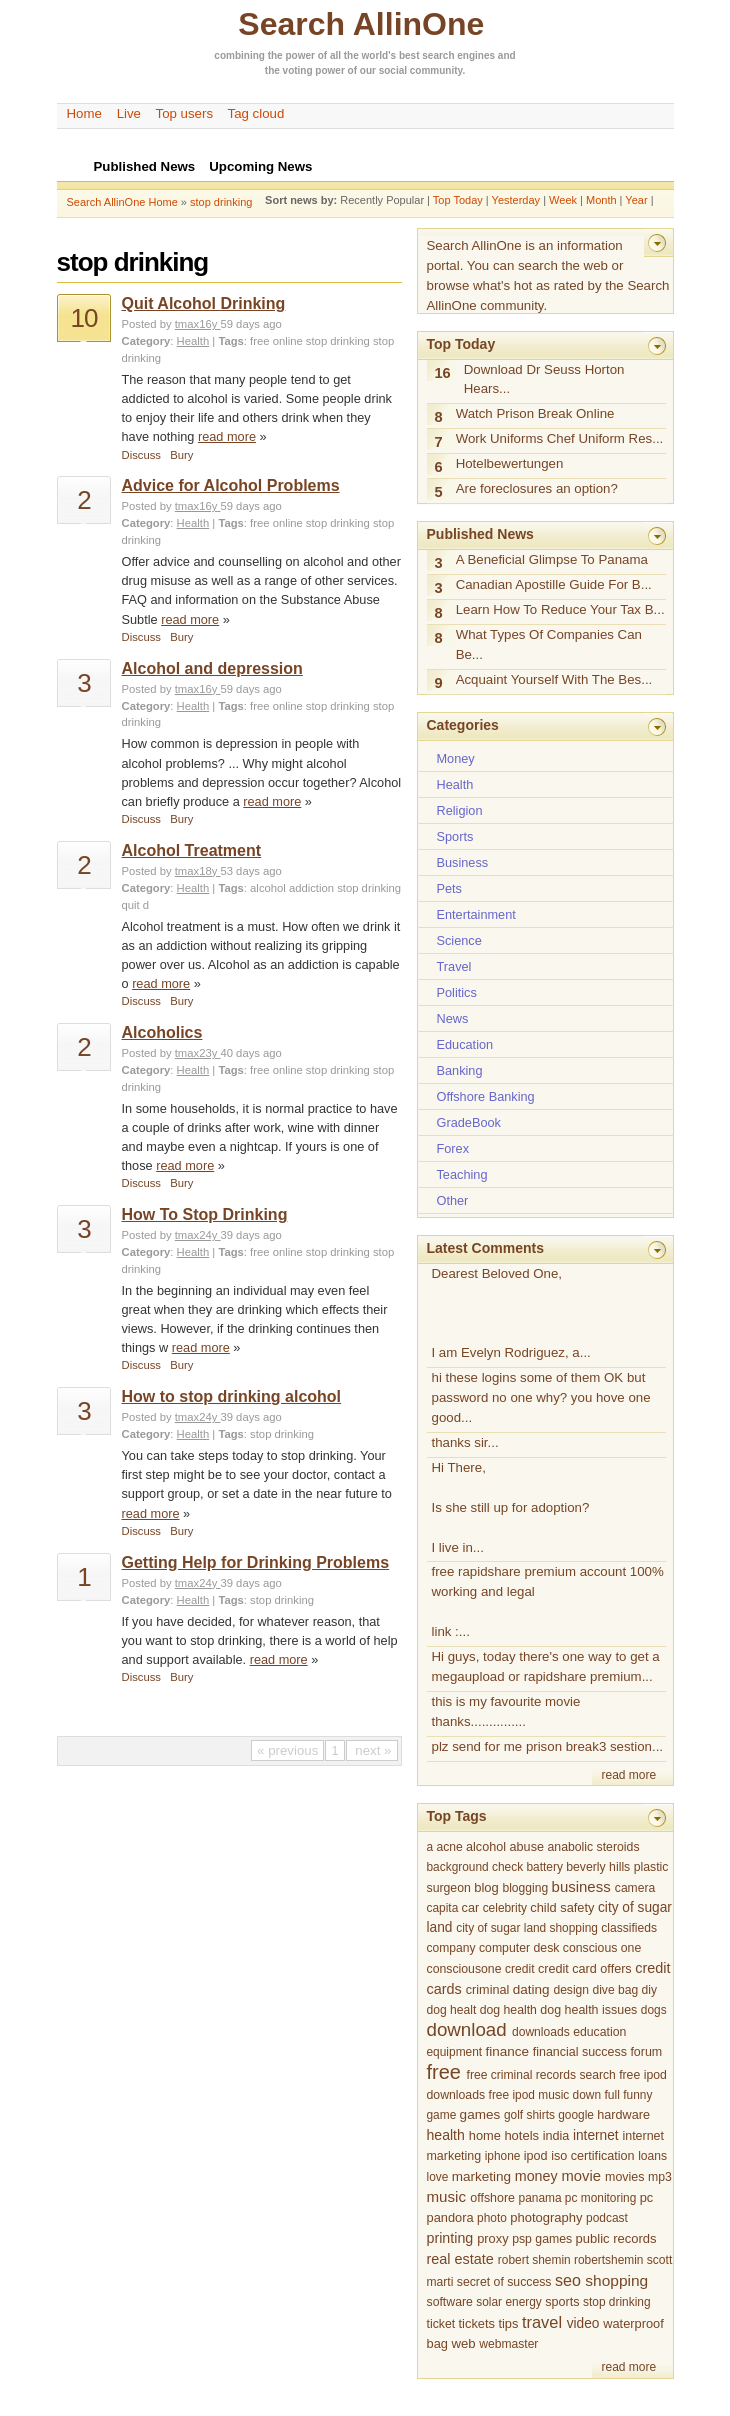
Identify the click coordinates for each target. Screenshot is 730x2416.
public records (616, 2238)
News (453, 1018)
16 (443, 373)
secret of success (504, 2282)
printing (450, 2238)
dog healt (452, 2010)
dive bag (615, 1990)
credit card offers (585, 1969)
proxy (492, 2238)
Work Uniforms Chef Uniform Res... (560, 438)
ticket (441, 2324)
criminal (488, 1990)
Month (601, 200)
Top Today (458, 200)
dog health (508, 2010)
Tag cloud (256, 113)
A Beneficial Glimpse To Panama (552, 559)
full (611, 2095)
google (576, 2115)
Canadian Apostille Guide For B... (554, 584)
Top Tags (457, 1816)
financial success (580, 2052)
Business (463, 862)
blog (486, 1887)
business (581, 1886)
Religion (460, 810)
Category (146, 341)
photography (546, 2217)
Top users (185, 113)
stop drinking (221, 202)
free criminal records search (541, 2075)
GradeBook (469, 1122)
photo (492, 2218)
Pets (449, 888)
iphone (503, 2156)
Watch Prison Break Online (535, 413)
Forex (453, 1148)
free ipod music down (545, 2095)
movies (624, 2177)
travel (542, 2322)
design (571, 1990)
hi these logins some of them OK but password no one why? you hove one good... (541, 1397)
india (556, 2136)
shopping (616, 2280)
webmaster (508, 2344)
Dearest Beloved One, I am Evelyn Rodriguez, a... (511, 1313)
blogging (525, 1888)
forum (646, 2052)
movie (581, 2176)
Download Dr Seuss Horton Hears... (544, 379)
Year (636, 200)
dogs (654, 2010)
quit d (136, 905)
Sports (455, 836)
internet (596, 2135)
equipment (455, 2052)
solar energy (509, 2302)
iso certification (593, 2156)
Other (453, 1200)
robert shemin (534, 2260)
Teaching (462, 1174)
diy (649, 1990)
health (446, 2135)
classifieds (629, 1928)
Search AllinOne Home (122, 202)
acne (449, 1847)
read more (227, 436)
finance (507, 2051)
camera (635, 1888)
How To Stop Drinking (205, 1214)
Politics (457, 992)
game (442, 2115)
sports (562, 2302)
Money (456, 758)
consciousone (464, 1969)
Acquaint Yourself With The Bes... (554, 679)
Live (129, 113)
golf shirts (529, 2115)
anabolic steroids (593, 1847)
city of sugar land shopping (527, 1928)
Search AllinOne (361, 24)
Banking (460, 1070)
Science (459, 940)
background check (475, 1867)
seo (568, 2280)
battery (544, 1867)
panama (540, 2198)
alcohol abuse (505, 1847)
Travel (454, 966)
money (536, 2176)
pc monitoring (600, 2198)
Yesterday (516, 200)
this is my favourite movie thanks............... (506, 1711)
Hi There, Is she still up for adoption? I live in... (511, 1507)
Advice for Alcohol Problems (231, 485)
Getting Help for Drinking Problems (256, 1562)
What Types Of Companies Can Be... (549, 644)
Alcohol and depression (212, 668)
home (485, 2135)
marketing (481, 2176)
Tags (230, 341)
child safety (562, 1907)
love (438, 2177)
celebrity (505, 1908)
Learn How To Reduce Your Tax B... (560, 609)
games (480, 2114)
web (463, 2343)
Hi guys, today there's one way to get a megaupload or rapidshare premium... (546, 1666)
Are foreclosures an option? (537, 488)
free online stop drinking (310, 341)
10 (84, 318)
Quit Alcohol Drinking (204, 303)
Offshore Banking (486, 1096)
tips (508, 2323)
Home (84, 113)
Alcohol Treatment (192, 850)
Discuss (141, 455)
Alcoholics (162, 1032)
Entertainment (476, 914)
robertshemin (608, 2260)
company (451, 1948)
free (444, 2072)
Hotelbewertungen (510, 463)
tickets (477, 2323)
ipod (536, 2156)
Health (193, 341)
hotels (521, 2135)
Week (563, 200)
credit (520, 1969)
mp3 (660, 2177)
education (599, 2032)
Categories (463, 725)
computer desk (519, 1948)
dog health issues (588, 2010)
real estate (460, 2259)
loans (652, 2156)
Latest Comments (485, 1248)
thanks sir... (465, 1442)
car (471, 1908)
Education (465, 1044)
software (450, 2302)
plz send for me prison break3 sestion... (548, 1746)
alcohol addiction (292, 888)
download (467, 2029)
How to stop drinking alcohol (232, 1396)
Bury (181, 455)
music (447, 2196)
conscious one (602, 1948)
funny (637, 2095)
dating (531, 1989)
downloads (541, 2032)
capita (443, 1908)
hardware (623, 2115)
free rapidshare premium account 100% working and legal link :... (548, 1601)
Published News (480, 534)
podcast (607, 2218)
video (583, 2323)
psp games (542, 2239)
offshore (492, 2198)
